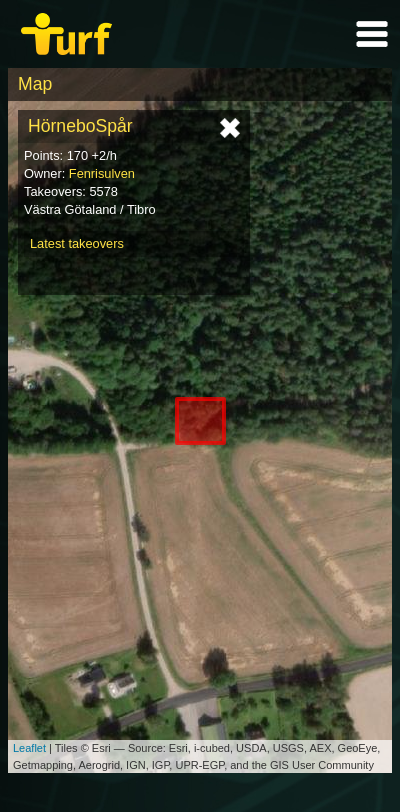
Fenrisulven (102, 173)
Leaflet (29, 748)
